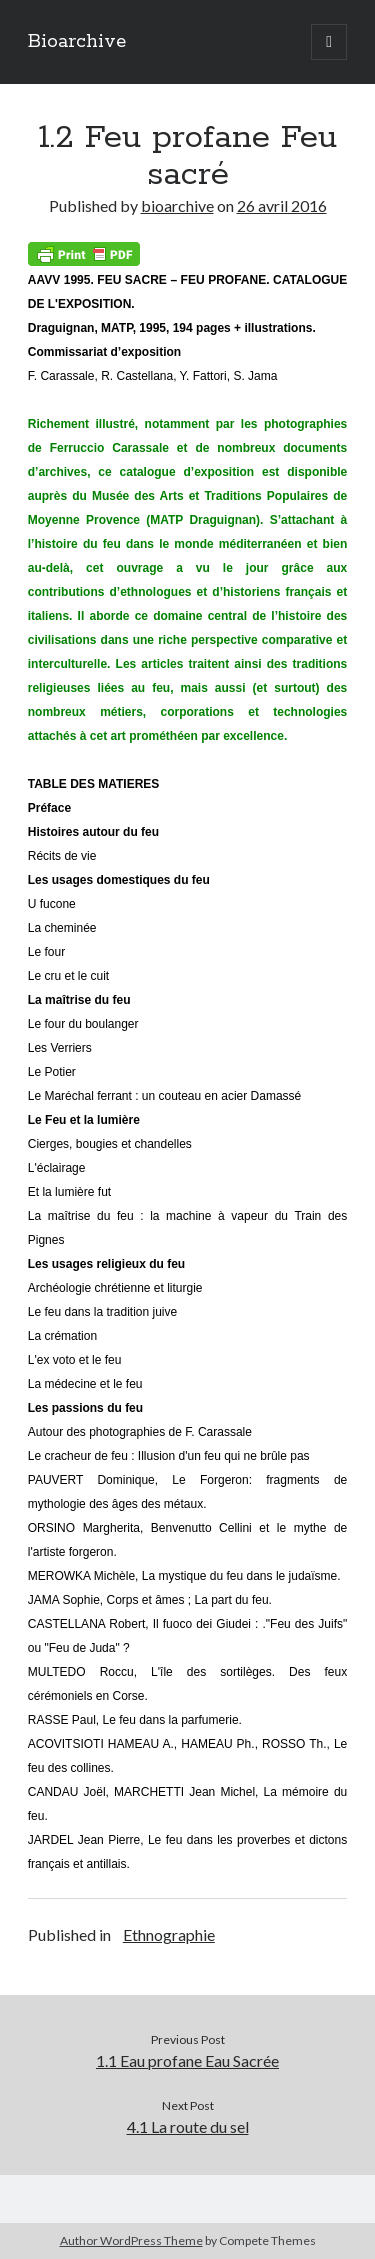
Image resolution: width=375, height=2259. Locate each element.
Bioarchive (77, 42)
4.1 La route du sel (188, 2126)
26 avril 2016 (282, 205)
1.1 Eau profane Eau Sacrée (187, 2060)
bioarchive (177, 205)
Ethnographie (169, 1934)
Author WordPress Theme (131, 2240)
